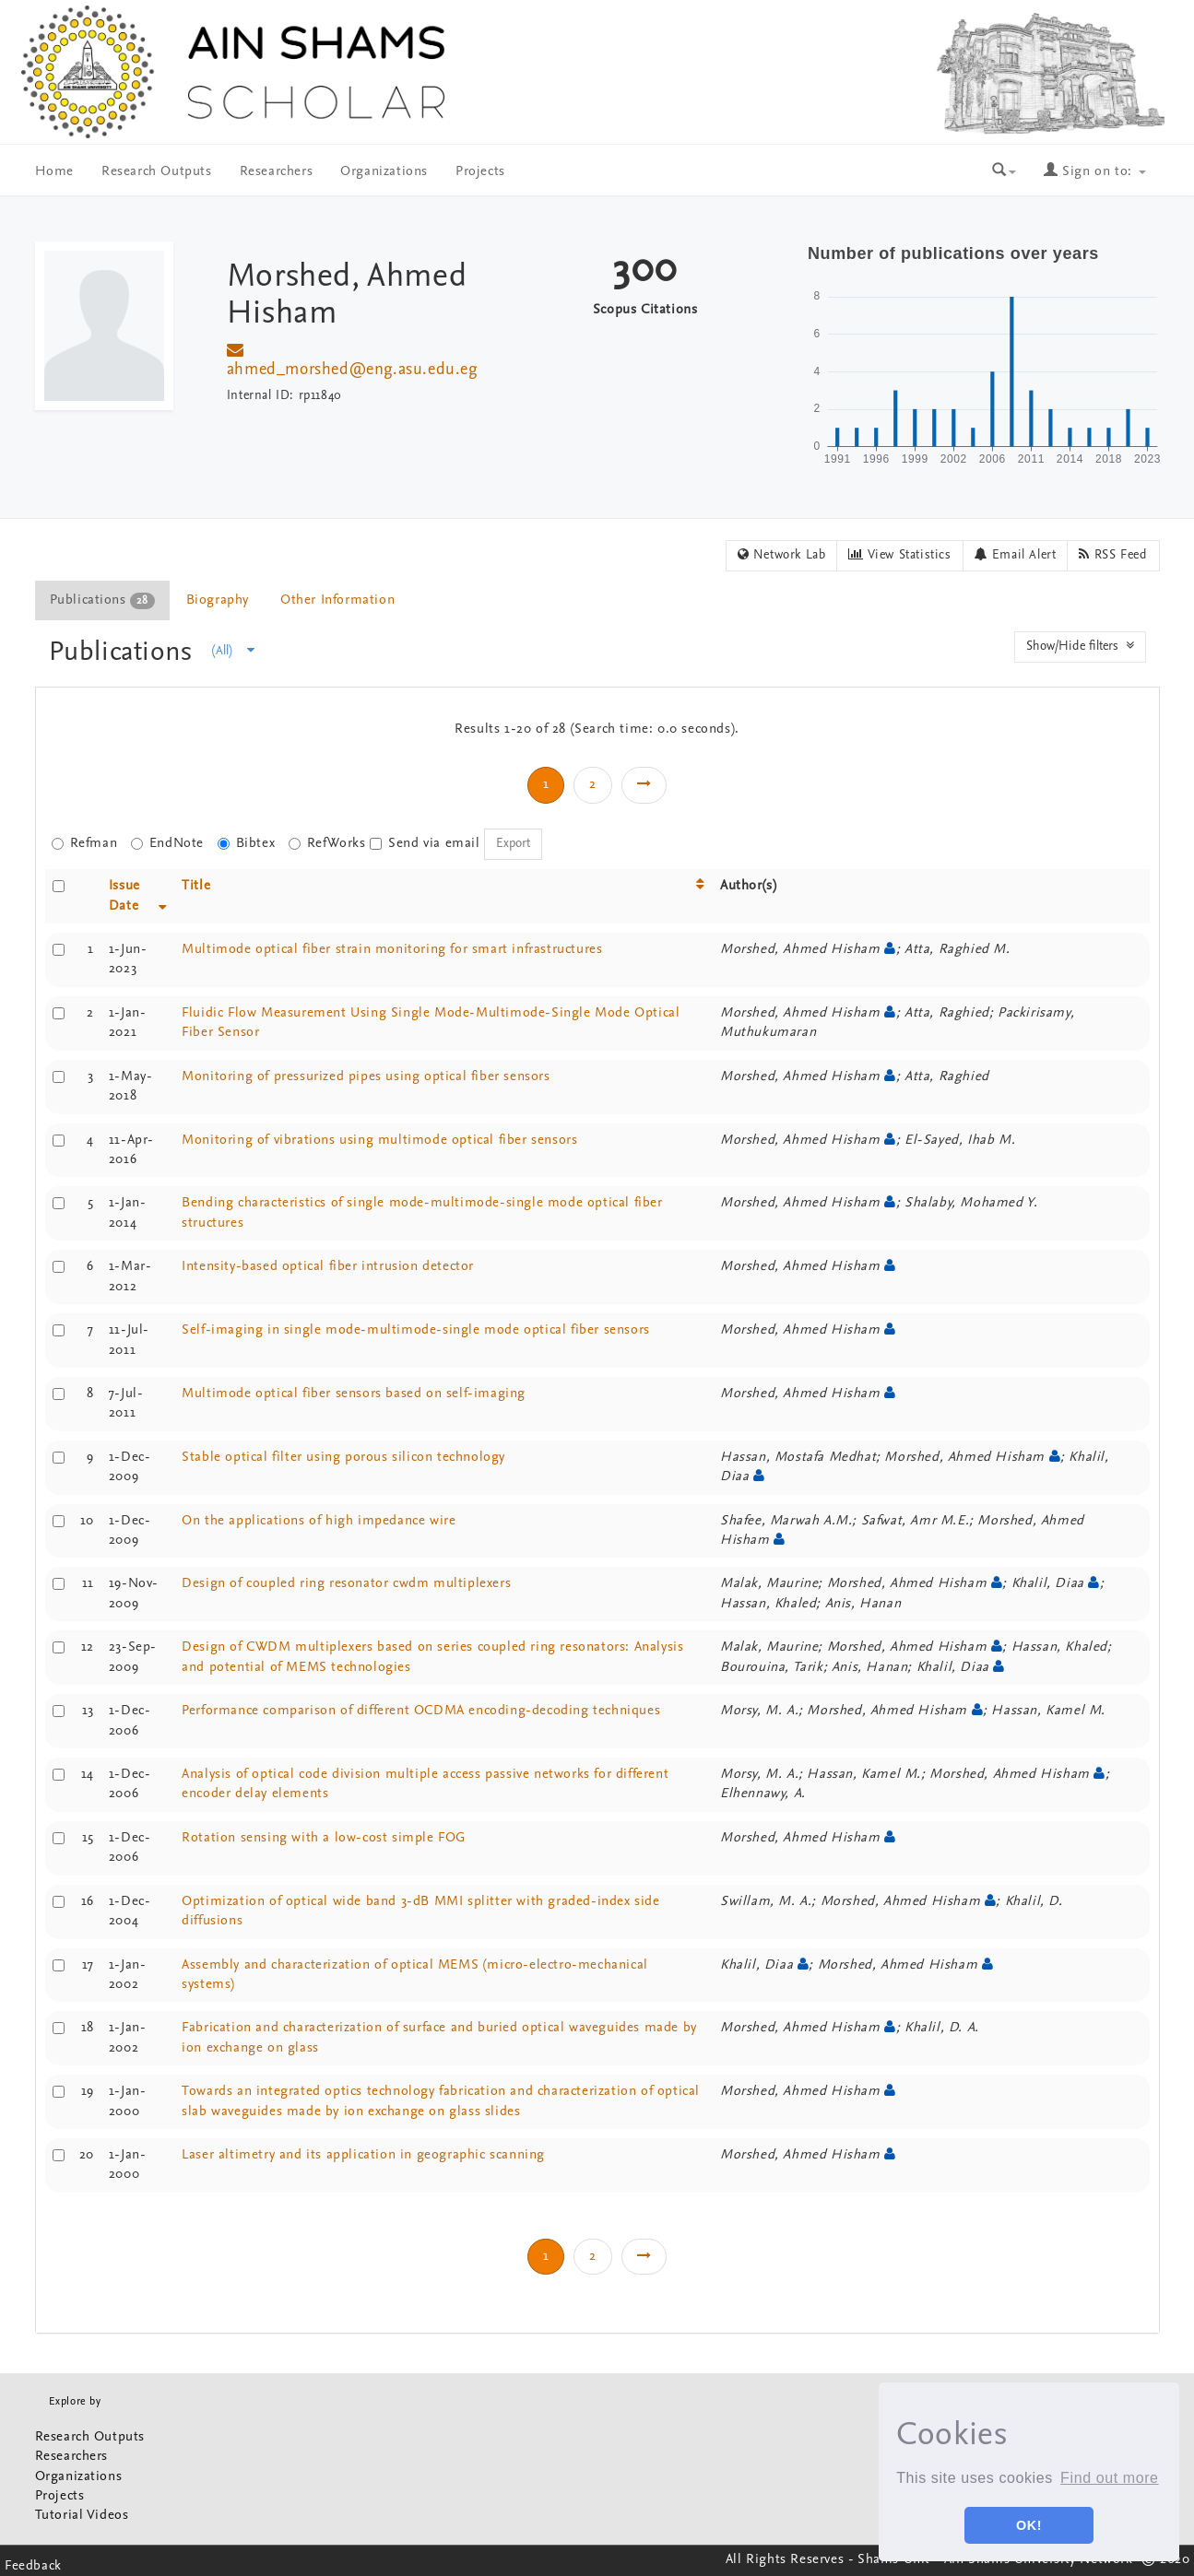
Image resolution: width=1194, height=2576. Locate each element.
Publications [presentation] (102, 601)
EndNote (167, 844)
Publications (125, 653)
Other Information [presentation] (337, 600)
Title (196, 886)
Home (54, 172)
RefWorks (327, 844)
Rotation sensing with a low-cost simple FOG (324, 1838)
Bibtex (247, 844)
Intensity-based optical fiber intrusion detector (328, 1267)
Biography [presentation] (217, 600)
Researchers (276, 172)
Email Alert (1016, 554)
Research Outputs (156, 172)
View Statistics (899, 554)
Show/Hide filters (1080, 646)
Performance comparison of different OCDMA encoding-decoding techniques (421, 1711)
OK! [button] (1029, 2525)
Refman (85, 844)
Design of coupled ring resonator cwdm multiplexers (346, 1584)
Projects (480, 172)
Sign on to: (1094, 172)
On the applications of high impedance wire (318, 1521)
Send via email (424, 844)
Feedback (33, 2566)
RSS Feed (1113, 554)
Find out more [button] (1109, 2478)
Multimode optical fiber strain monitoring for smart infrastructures (392, 950)
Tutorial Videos (82, 2516)
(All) (233, 650)
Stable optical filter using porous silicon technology (343, 1457)
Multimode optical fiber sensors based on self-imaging (354, 1394)
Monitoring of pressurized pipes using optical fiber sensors (366, 1077)
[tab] (103, 600)
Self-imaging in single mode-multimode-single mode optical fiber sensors (416, 1330)
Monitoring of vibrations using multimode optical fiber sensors (379, 1140)
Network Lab (782, 554)
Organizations (384, 172)
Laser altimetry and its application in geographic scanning (363, 2155)
